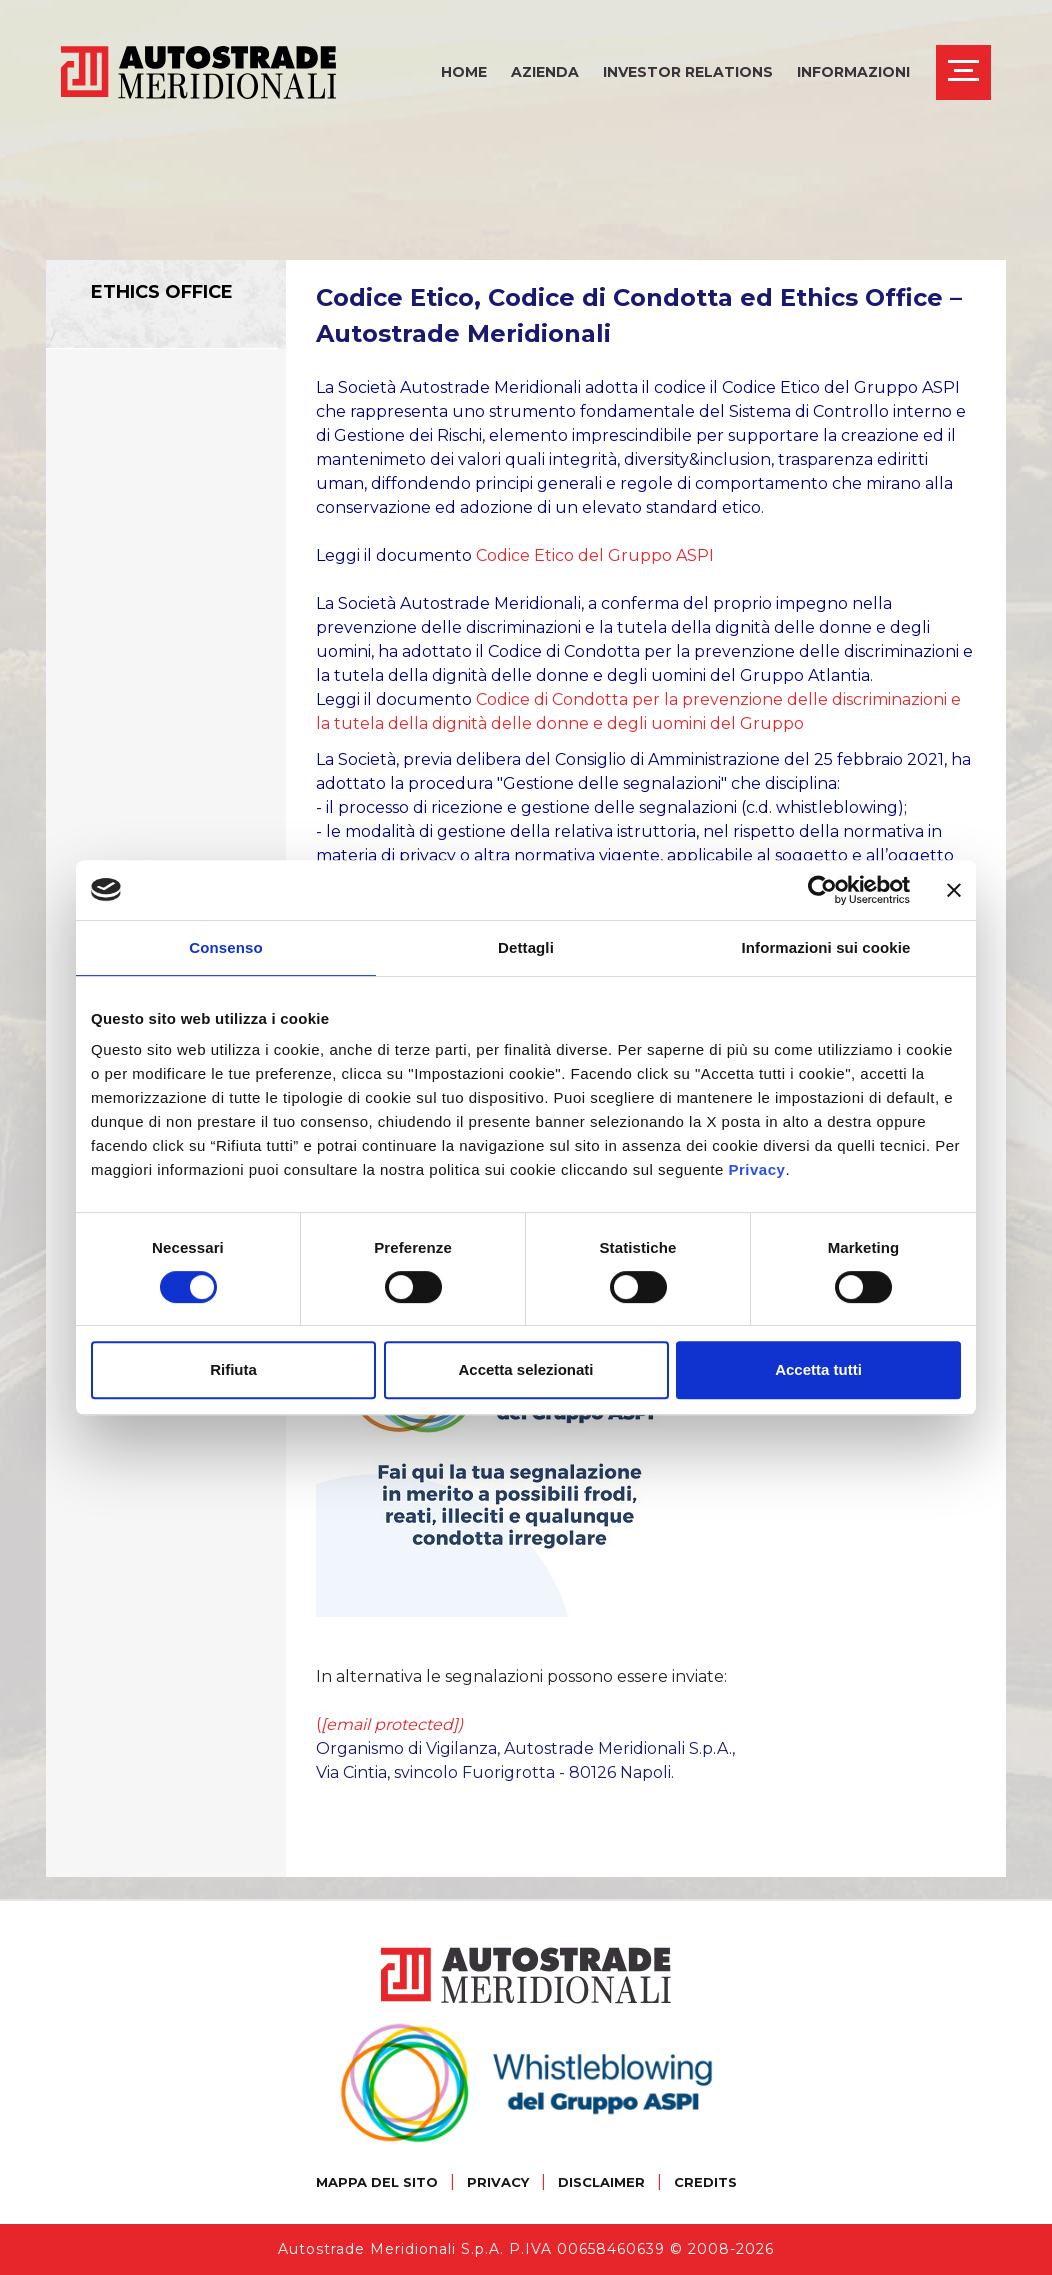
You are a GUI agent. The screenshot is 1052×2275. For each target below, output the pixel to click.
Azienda (545, 72)
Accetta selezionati (525, 1369)
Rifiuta (233, 1369)
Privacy (757, 1169)
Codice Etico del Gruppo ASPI (595, 555)
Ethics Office (162, 292)
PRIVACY (498, 2182)
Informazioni (853, 72)
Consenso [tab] (225, 947)
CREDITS (705, 2182)
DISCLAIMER (601, 2182)
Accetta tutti (818, 1369)
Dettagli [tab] (526, 947)
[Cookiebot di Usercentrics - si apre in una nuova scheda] (822, 890)
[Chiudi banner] (954, 890)
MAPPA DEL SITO (377, 2182)
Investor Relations (688, 72)
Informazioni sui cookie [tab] (826, 947)
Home (464, 72)
